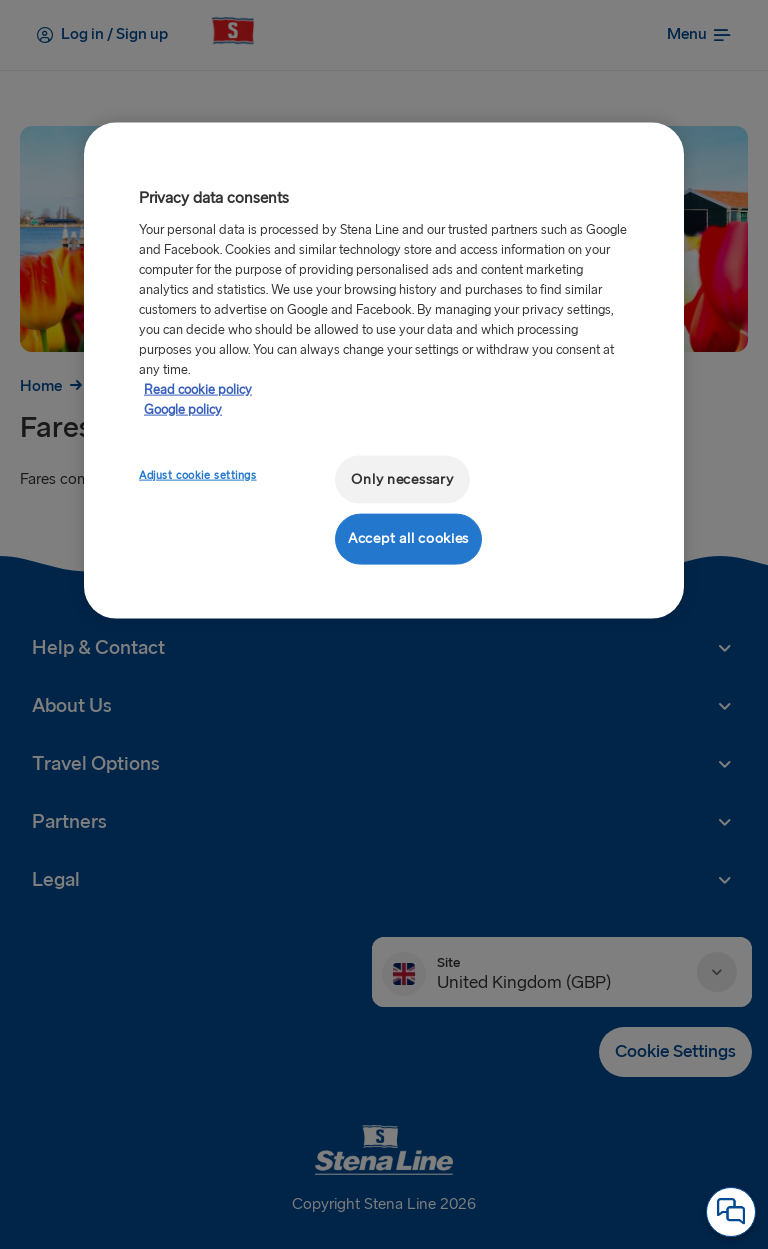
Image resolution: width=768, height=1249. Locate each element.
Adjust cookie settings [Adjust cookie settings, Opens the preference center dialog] (198, 474)
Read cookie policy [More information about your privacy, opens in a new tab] (198, 389)
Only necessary (402, 478)
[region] (384, 370)
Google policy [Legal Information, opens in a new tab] (183, 409)
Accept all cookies (408, 538)
